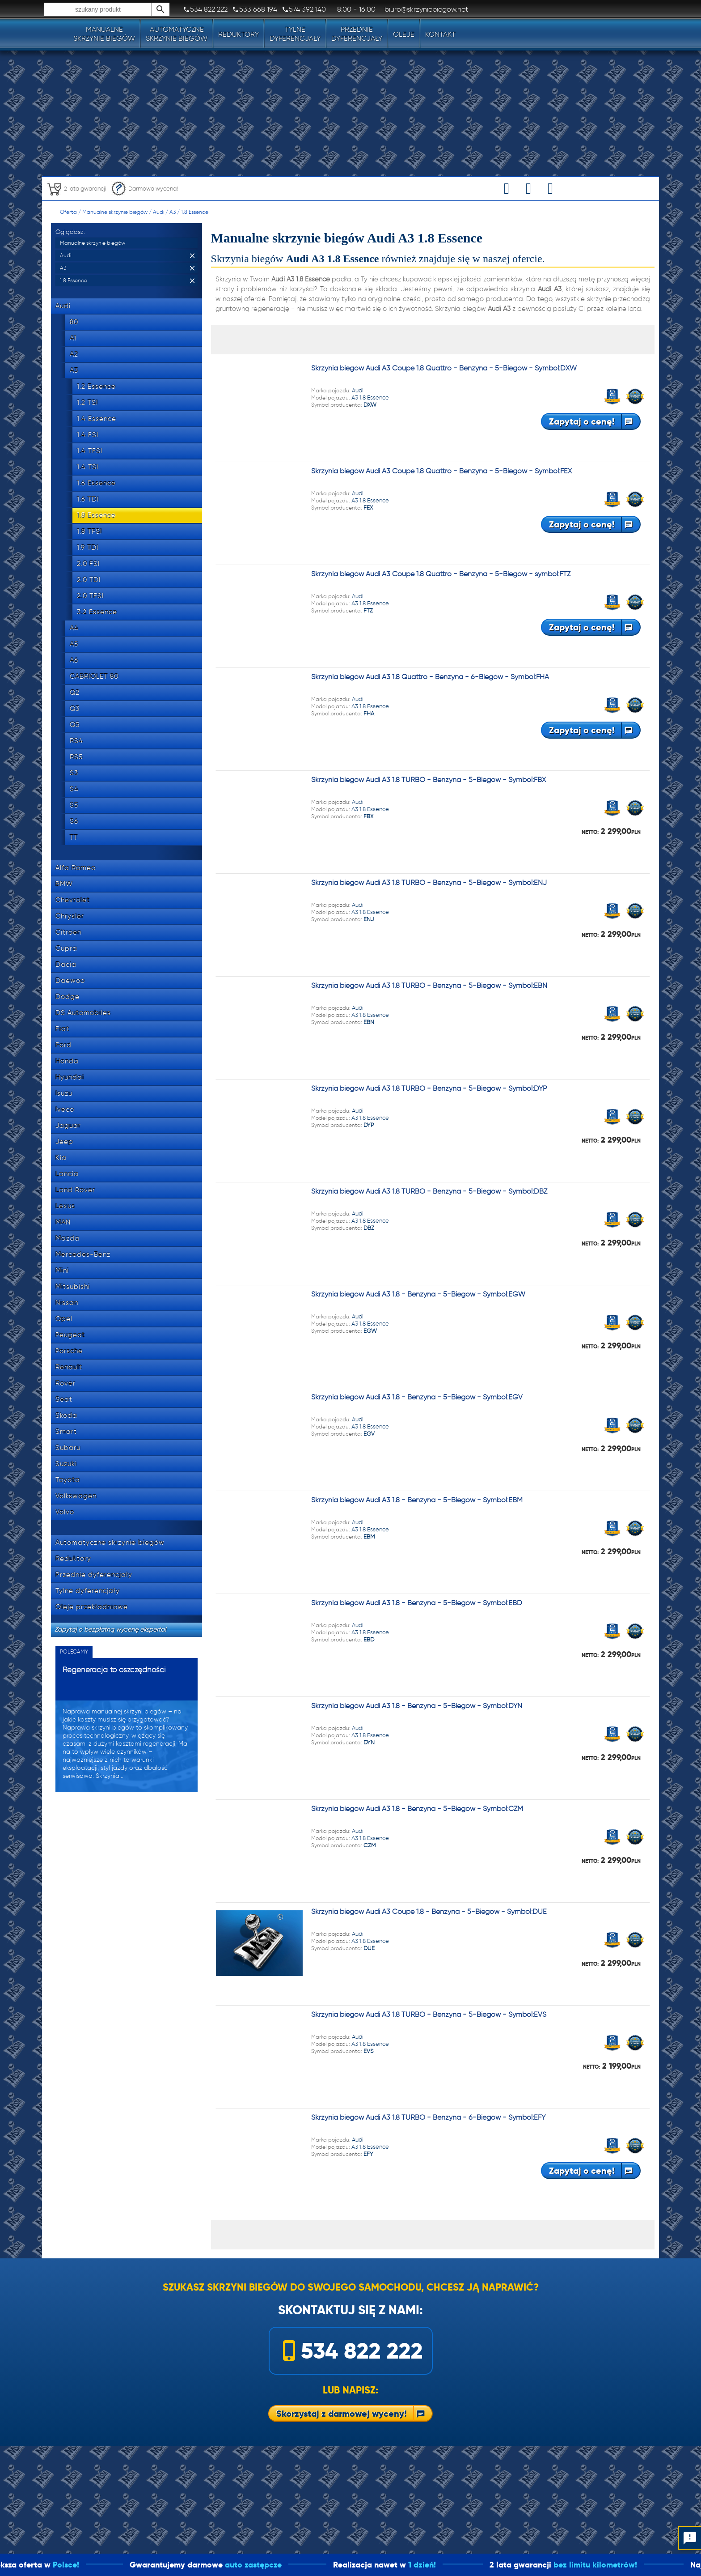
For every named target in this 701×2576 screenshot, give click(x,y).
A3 (172, 211)
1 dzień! (468, 2564)
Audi (158, 211)
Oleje (403, 34)
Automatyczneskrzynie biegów (176, 34)
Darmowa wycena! (144, 188)
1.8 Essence (194, 211)
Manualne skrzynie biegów (115, 211)
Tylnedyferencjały (295, 34)
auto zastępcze (299, 2564)
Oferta (68, 211)
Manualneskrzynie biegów (104, 34)
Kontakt (440, 34)
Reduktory (238, 34)
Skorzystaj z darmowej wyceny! (341, 2413)
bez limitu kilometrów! (642, 2564)
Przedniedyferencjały (356, 34)
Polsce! (112, 2564)
